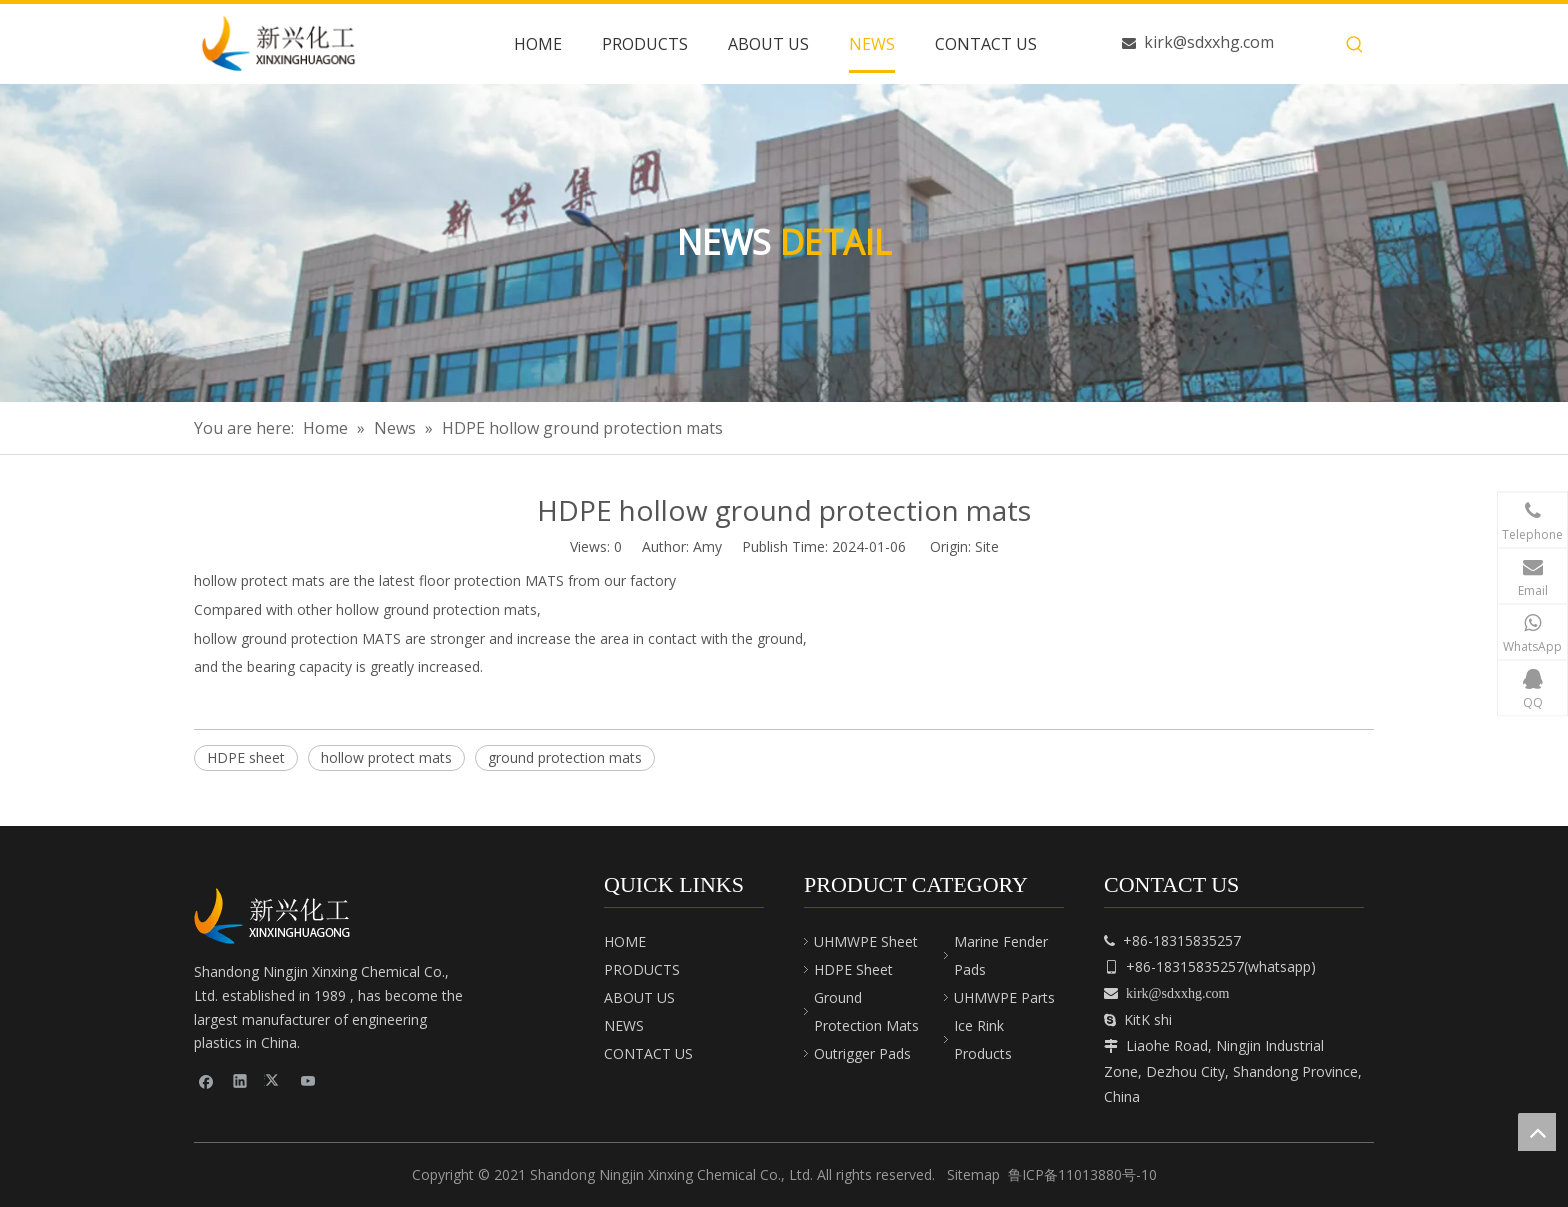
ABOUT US (639, 997)
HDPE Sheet (853, 969)
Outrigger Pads (862, 1053)
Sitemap (973, 1174)
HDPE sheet (246, 757)
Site (987, 546)
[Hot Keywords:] (1355, 45)
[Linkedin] (240, 1080)
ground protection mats (565, 757)
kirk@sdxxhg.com (1209, 42)
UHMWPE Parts (1004, 997)
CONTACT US (648, 1053)
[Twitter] (274, 1080)
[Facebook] (206, 1080)
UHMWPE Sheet (866, 941)
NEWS (624, 1025)
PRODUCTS (642, 969)
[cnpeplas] (279, 916)
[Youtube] (308, 1080)
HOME (625, 941)
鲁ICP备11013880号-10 (1082, 1174)
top (1537, 1132)
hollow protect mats (386, 757)
